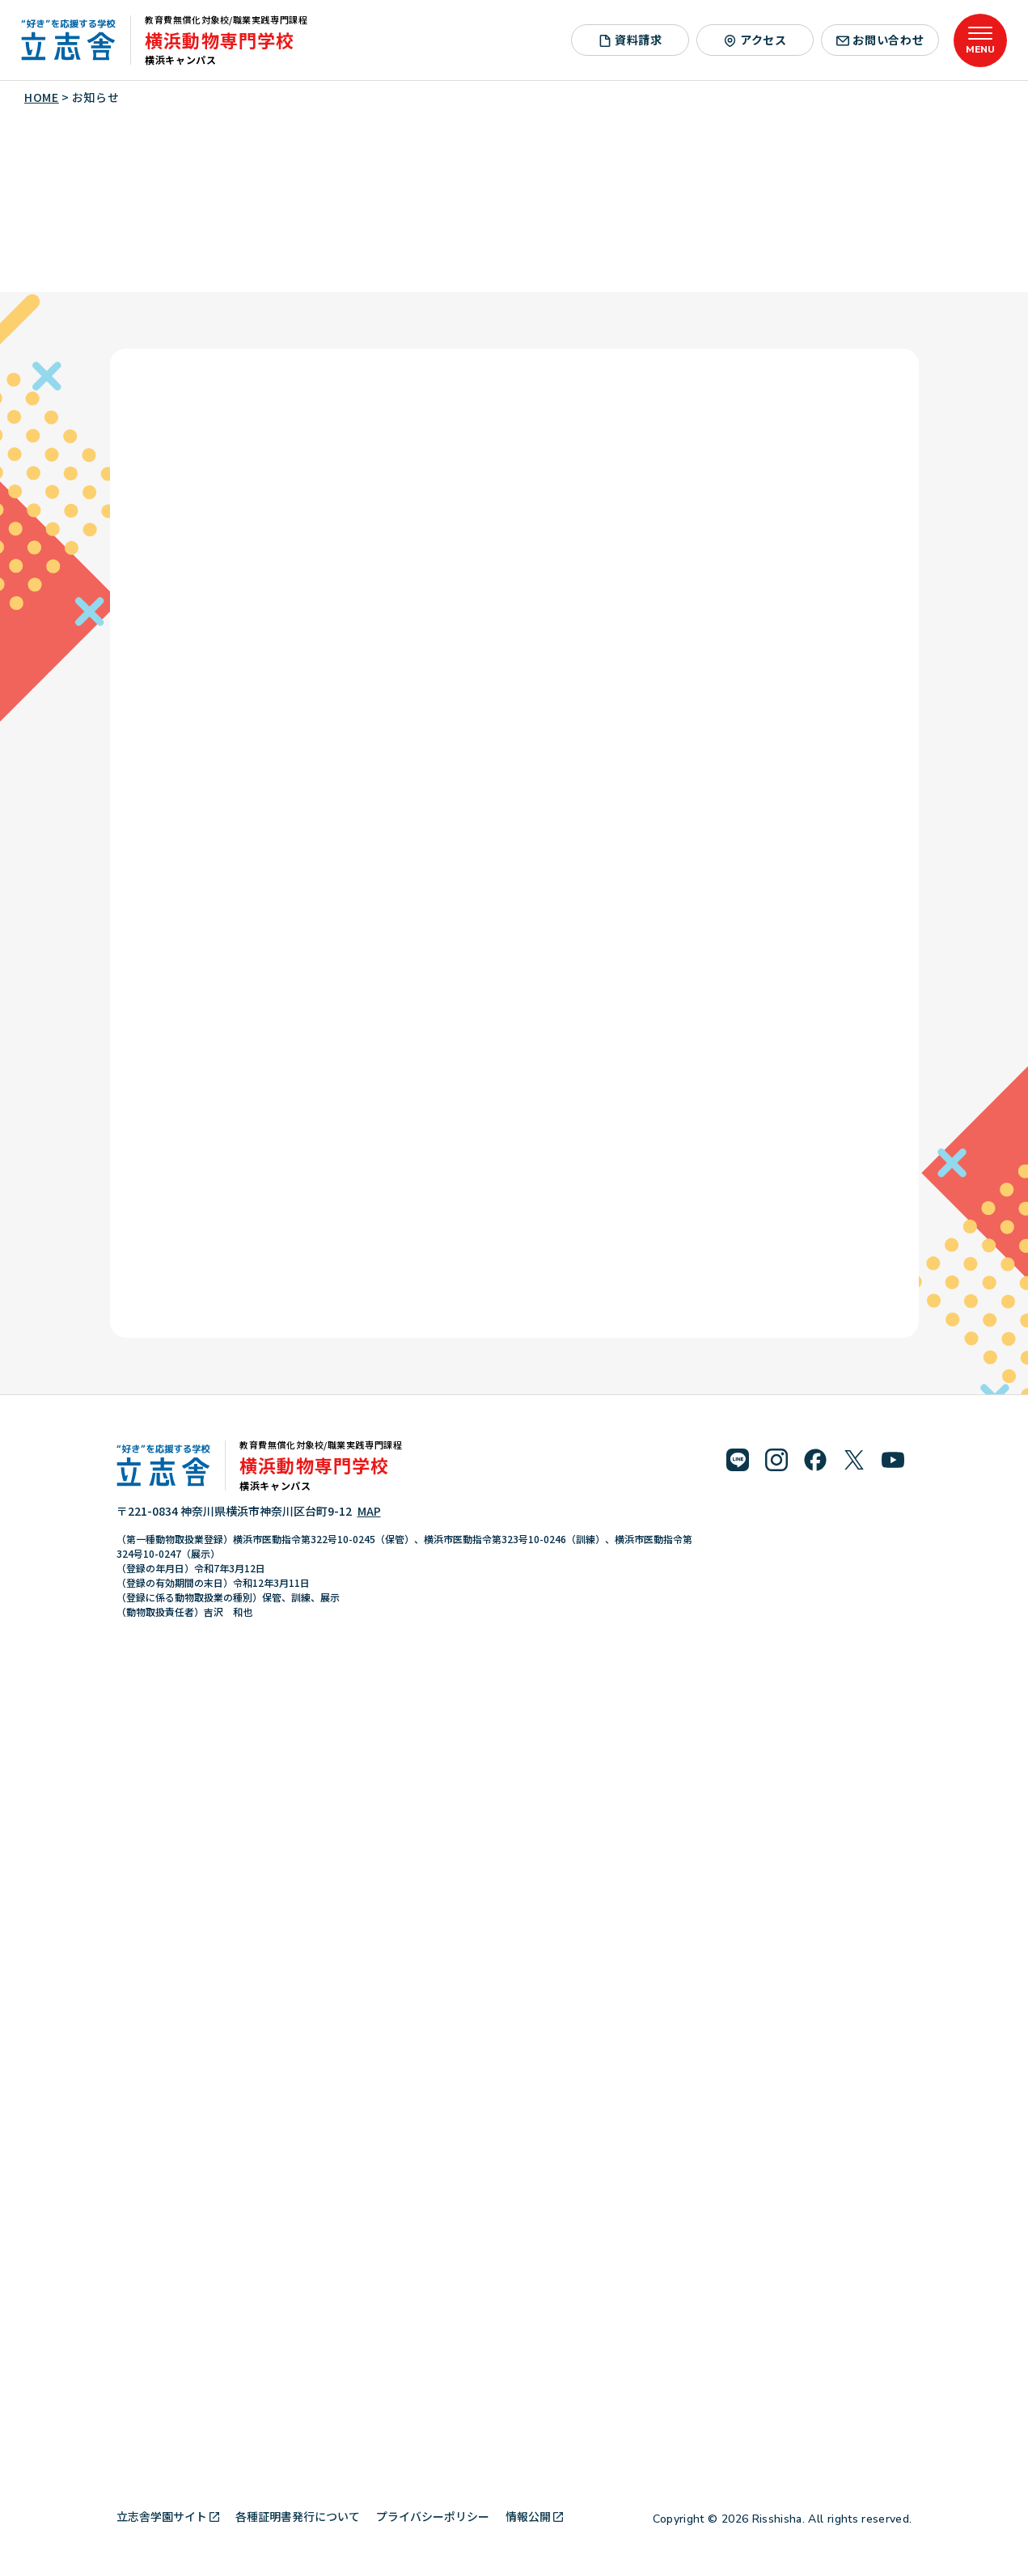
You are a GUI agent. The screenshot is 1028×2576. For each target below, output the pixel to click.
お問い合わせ (880, 40)
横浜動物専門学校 (219, 40)
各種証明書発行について (297, 2516)
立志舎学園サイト (167, 2516)
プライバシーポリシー (432, 2516)
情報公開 (534, 2516)
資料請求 (630, 40)
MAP (369, 1511)
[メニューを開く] (980, 40)
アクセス (755, 40)
